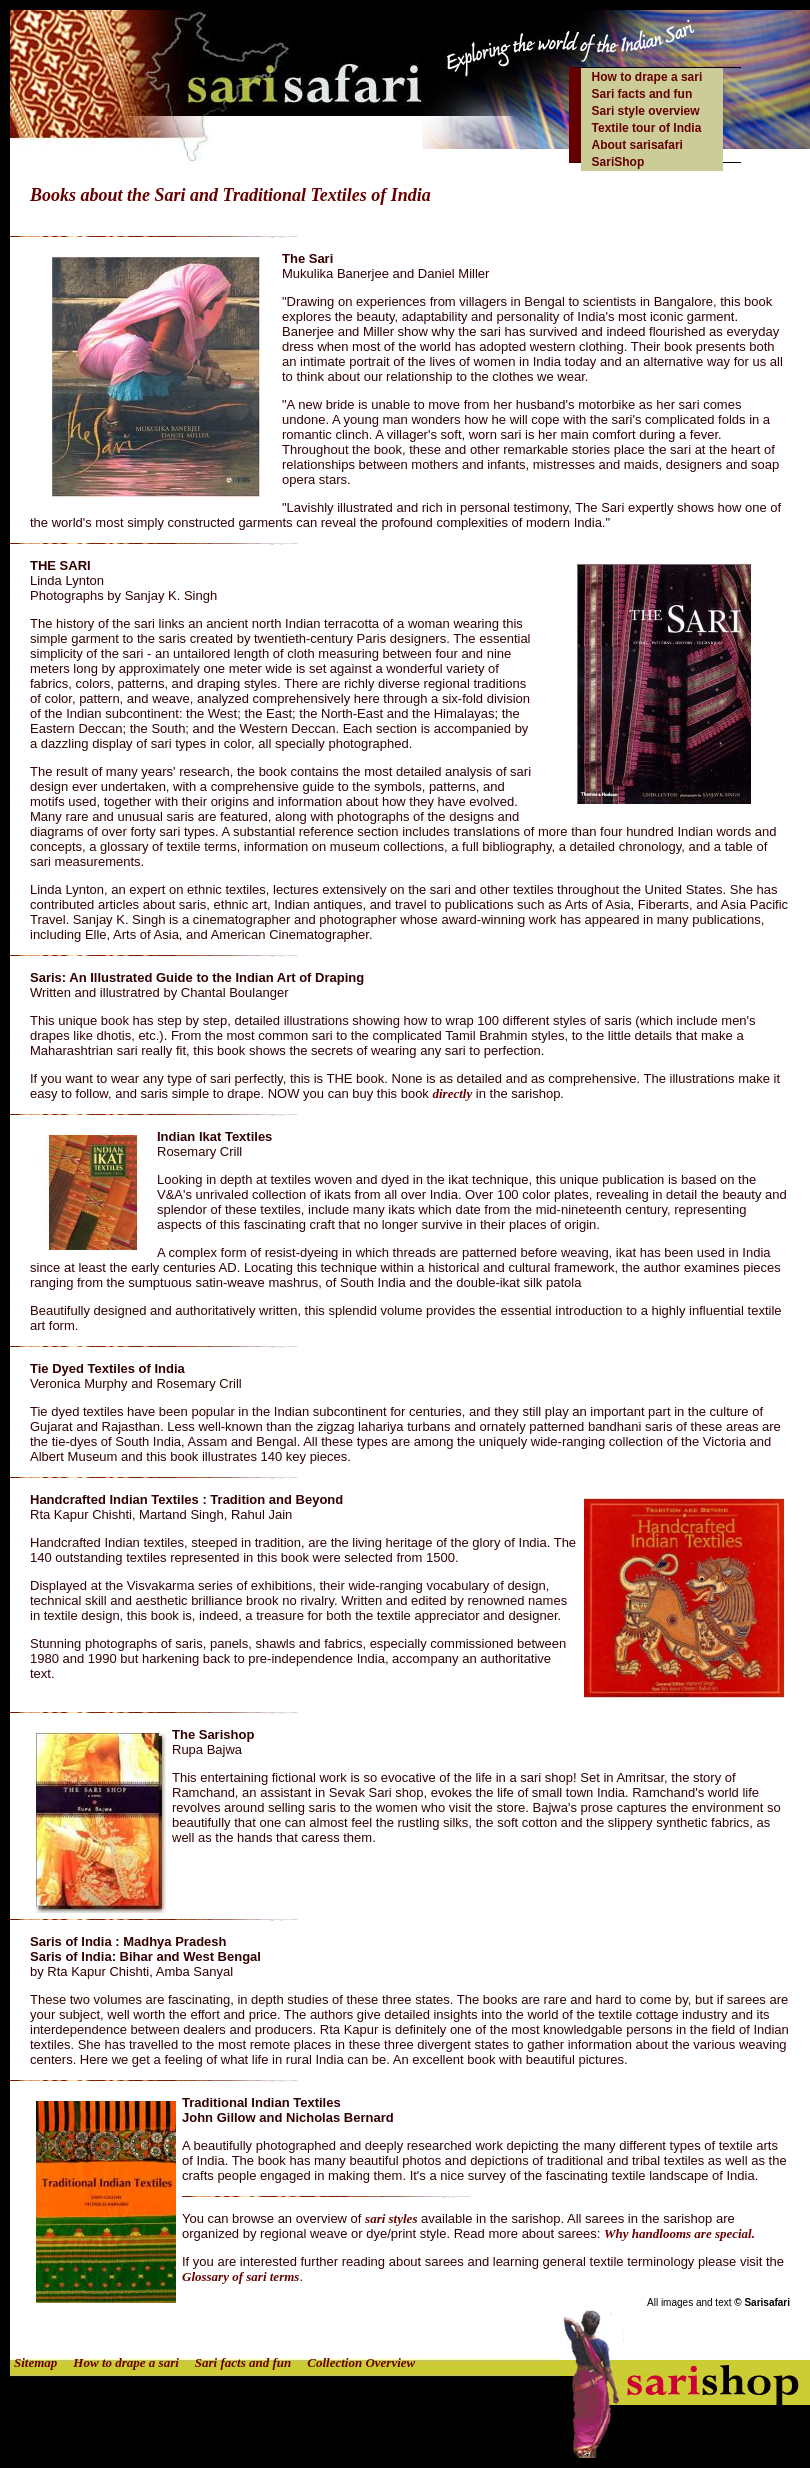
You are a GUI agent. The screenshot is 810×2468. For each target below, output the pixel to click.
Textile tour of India (647, 128)
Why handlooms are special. (679, 2233)
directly (452, 1093)
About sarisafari (637, 145)
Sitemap (35, 2362)
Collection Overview (361, 2362)
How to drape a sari (647, 77)
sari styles (391, 2218)
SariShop (618, 162)
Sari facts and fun (642, 94)
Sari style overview (646, 111)
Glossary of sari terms (240, 2276)
